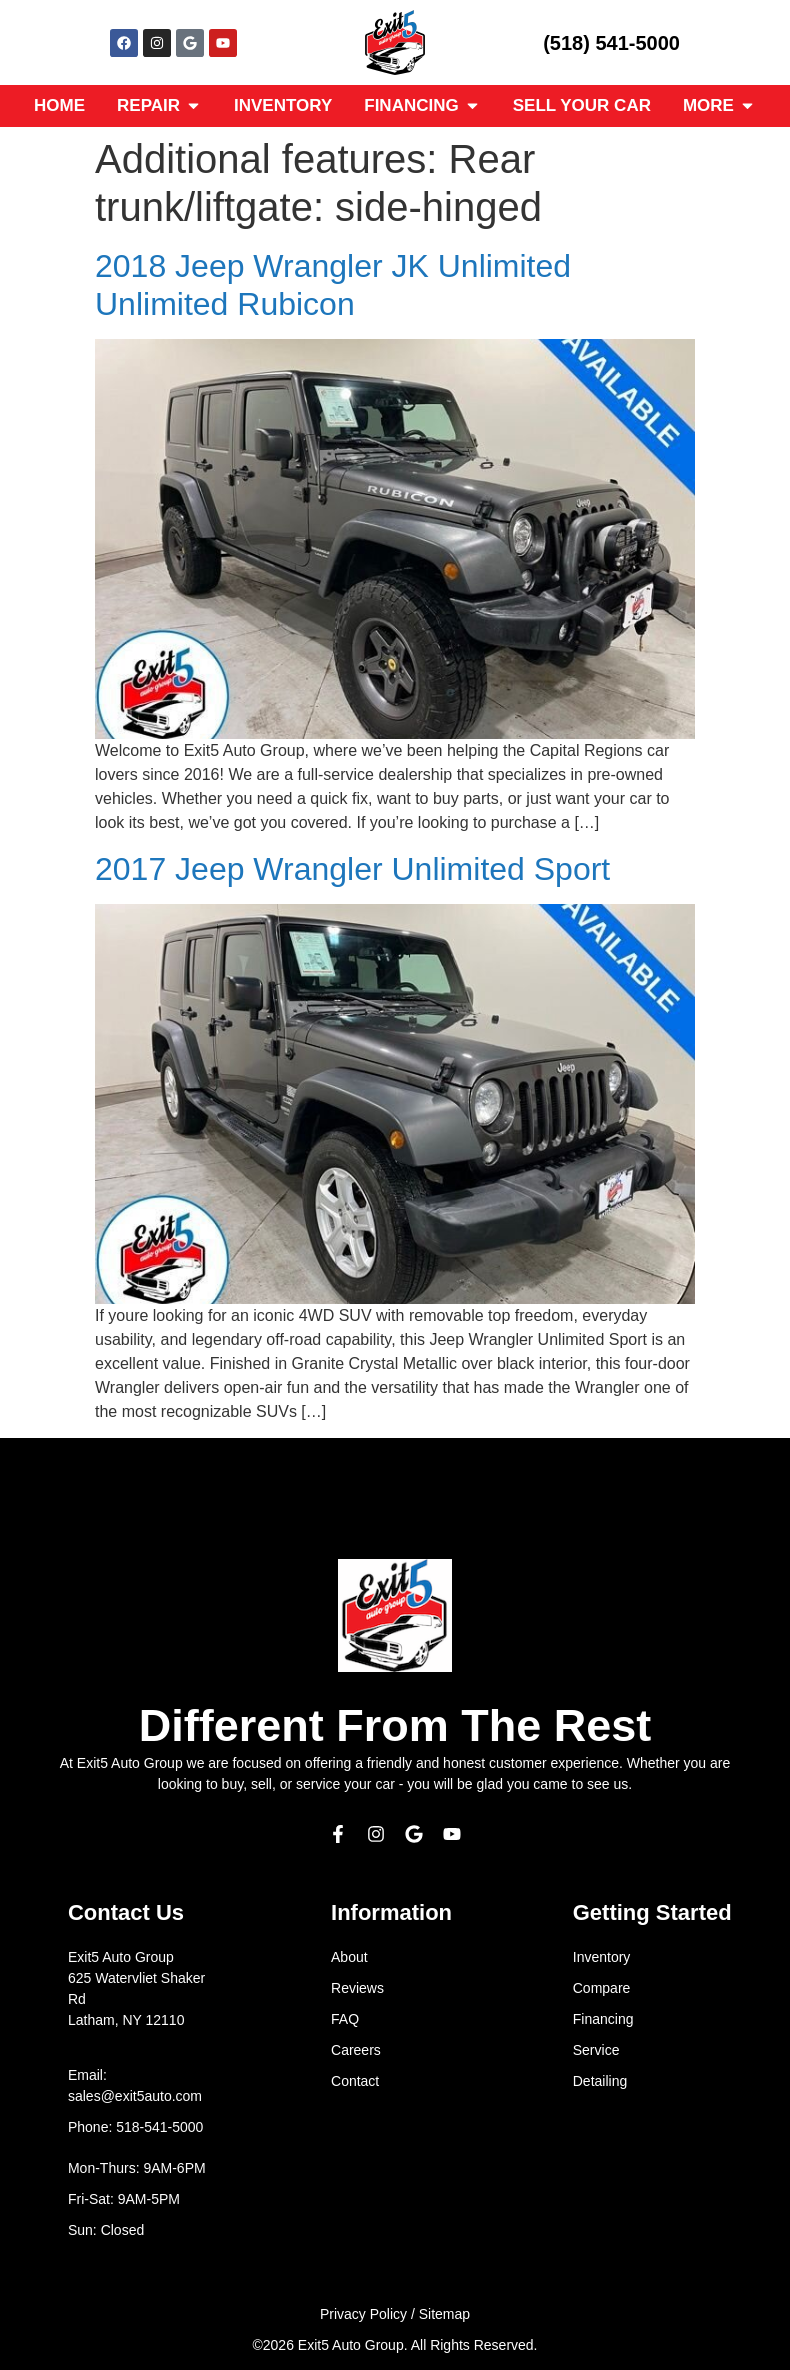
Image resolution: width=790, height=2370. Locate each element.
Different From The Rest (395, 1725)
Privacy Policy (363, 2314)
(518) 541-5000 (611, 43)
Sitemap (444, 2314)
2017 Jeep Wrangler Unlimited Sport (352, 869)
